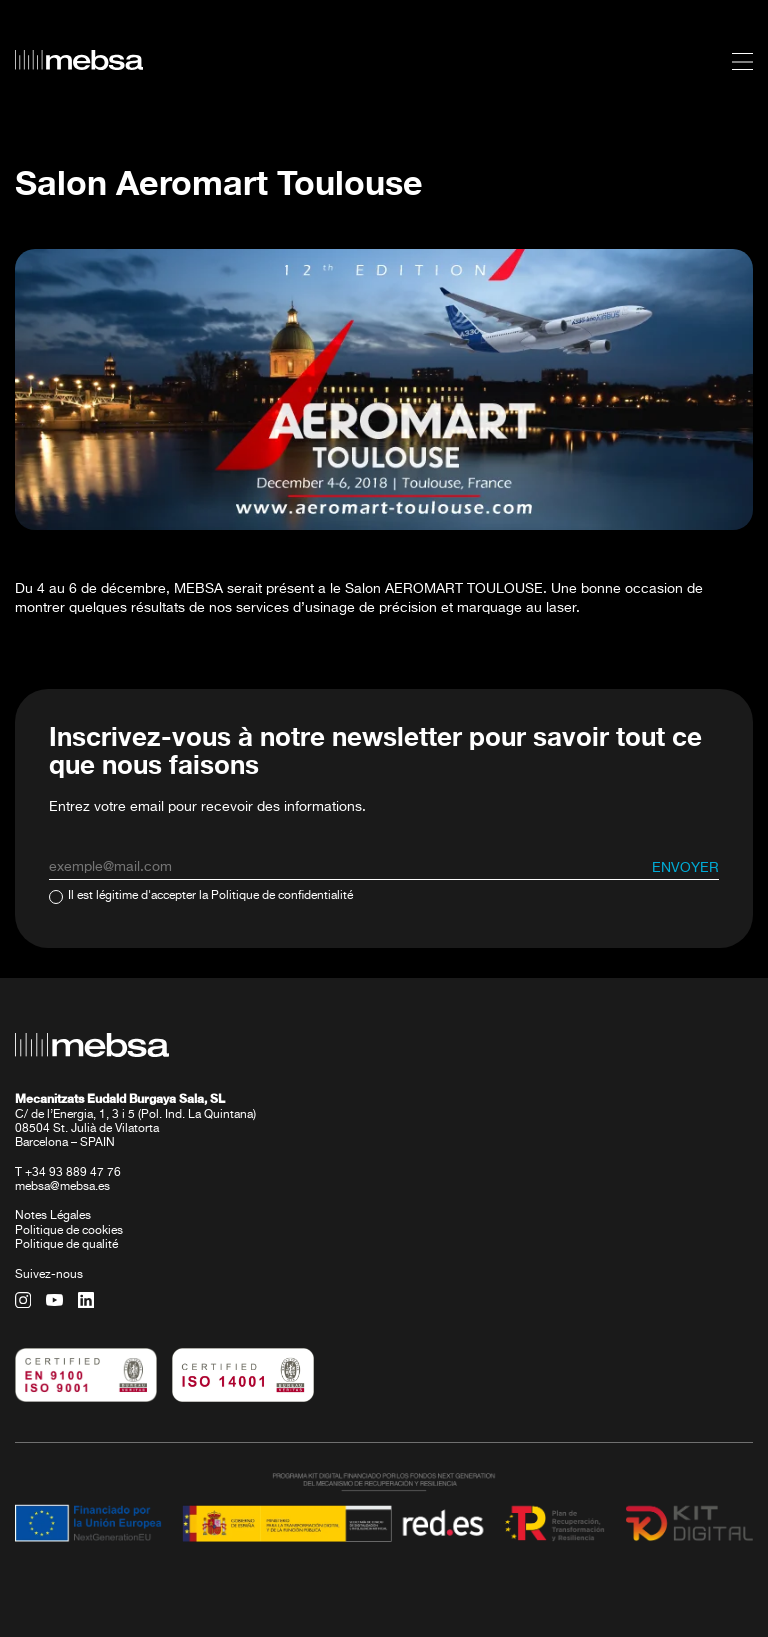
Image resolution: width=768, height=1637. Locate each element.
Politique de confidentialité (282, 896)
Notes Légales (53, 1216)
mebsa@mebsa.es (62, 1187)
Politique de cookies (69, 1231)
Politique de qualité (66, 1245)
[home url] (79, 60)
